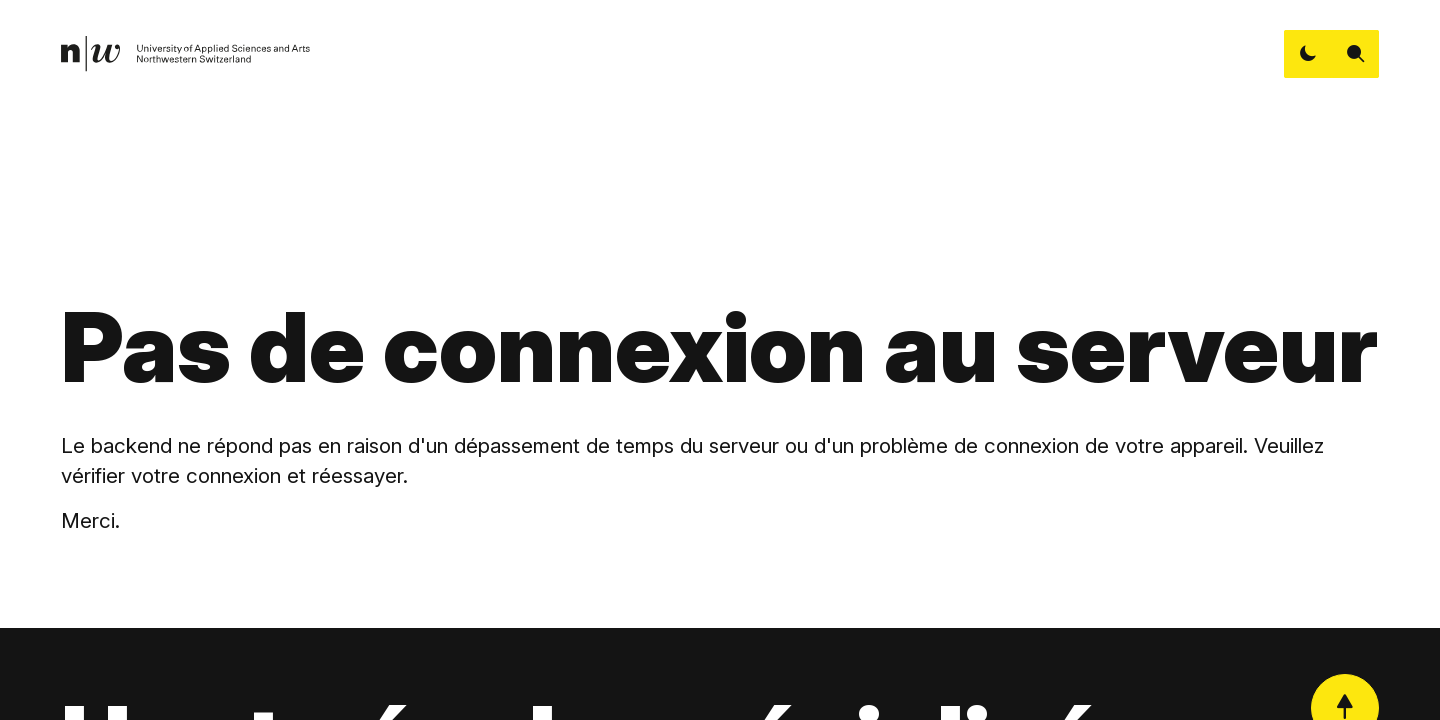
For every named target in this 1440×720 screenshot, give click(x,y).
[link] (186, 54)
